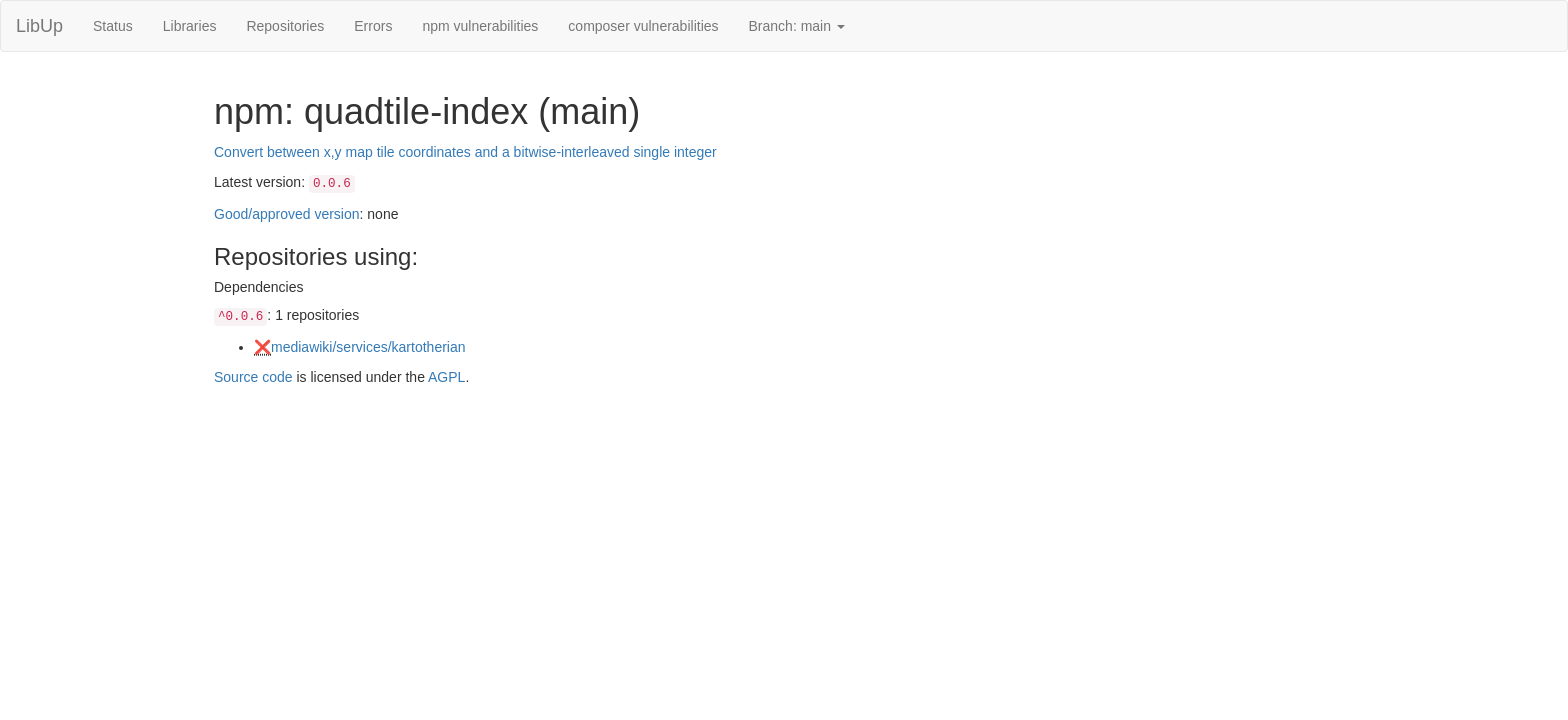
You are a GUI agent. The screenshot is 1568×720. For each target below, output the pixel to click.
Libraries (190, 26)
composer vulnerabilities (643, 26)
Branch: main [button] (797, 26)
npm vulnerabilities (480, 26)
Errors (373, 26)
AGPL (446, 377)
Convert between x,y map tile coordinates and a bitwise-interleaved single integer (465, 152)
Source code (253, 377)
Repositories (285, 26)
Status (113, 26)
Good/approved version (287, 214)
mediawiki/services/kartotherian (368, 347)
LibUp (39, 26)
